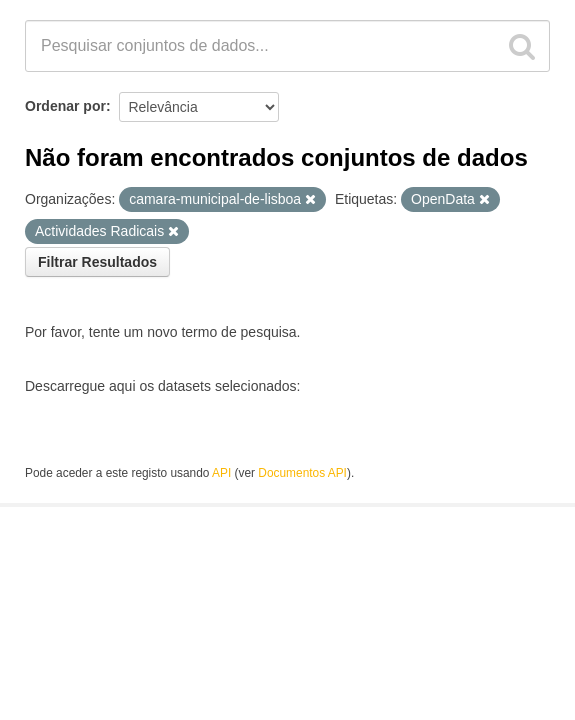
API (221, 473)
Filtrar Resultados (97, 262)
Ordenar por (65, 106)
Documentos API (302, 473)
